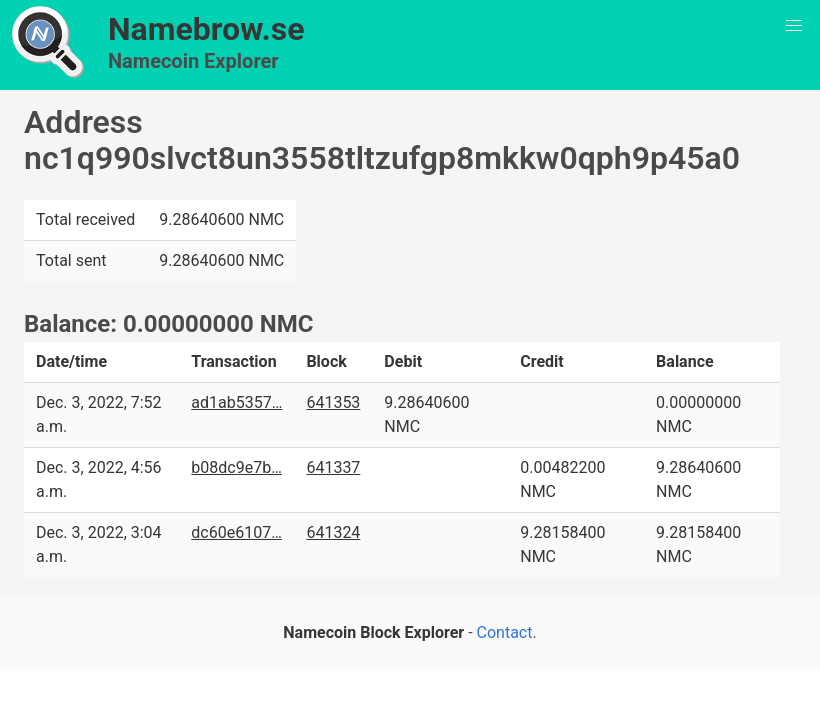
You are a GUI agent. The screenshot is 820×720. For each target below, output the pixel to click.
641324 (333, 532)
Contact (505, 632)
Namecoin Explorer (193, 61)
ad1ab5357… (236, 402)
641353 (333, 402)
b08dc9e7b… (236, 467)
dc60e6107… (236, 532)
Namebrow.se (206, 29)
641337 (333, 467)
